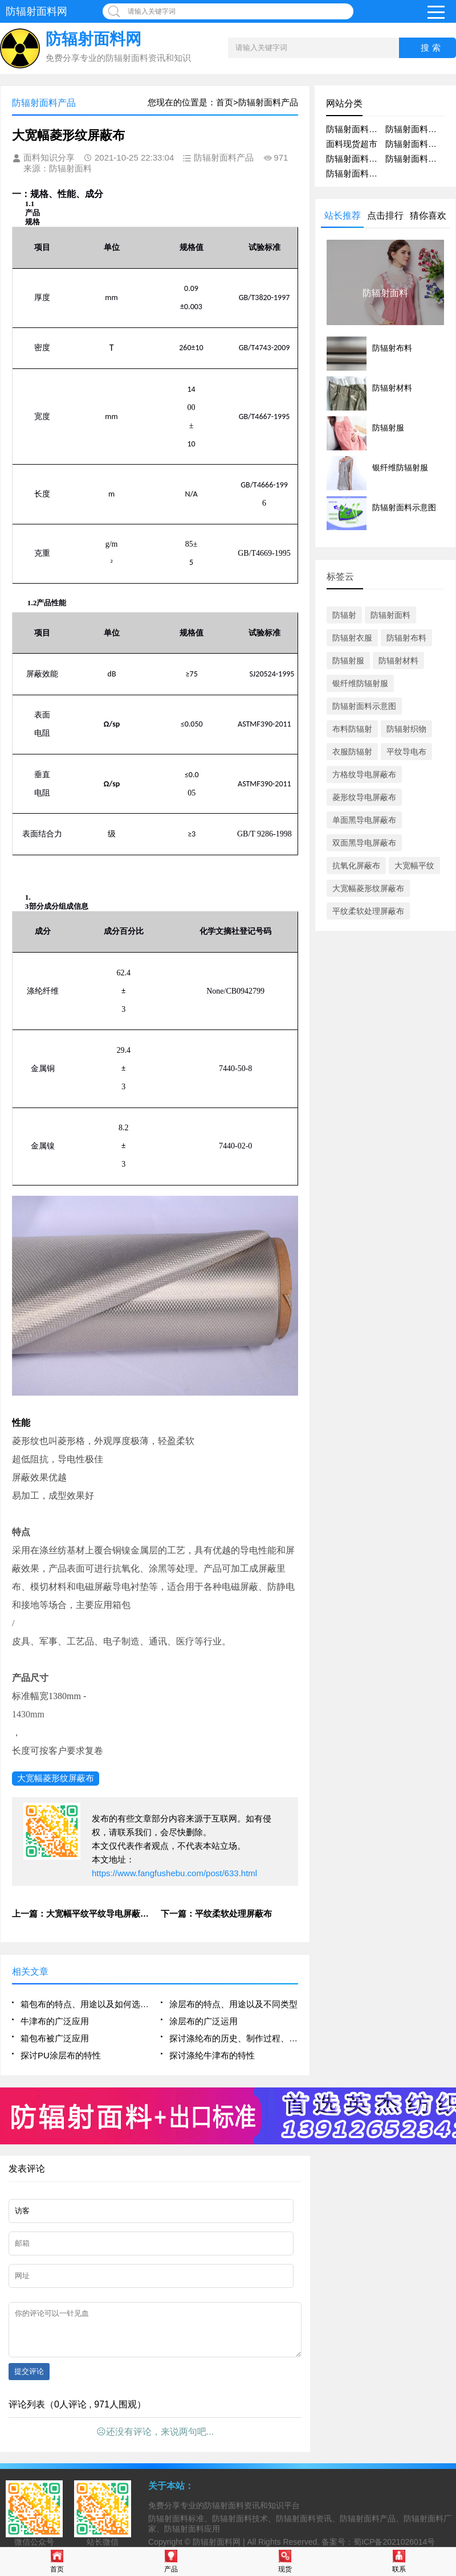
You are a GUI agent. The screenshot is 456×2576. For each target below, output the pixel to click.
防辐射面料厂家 (356, 158)
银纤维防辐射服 (360, 683)
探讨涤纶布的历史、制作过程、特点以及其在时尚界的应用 (233, 2038)
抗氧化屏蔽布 (356, 865)
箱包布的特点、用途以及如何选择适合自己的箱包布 (85, 2004)
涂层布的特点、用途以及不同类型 (233, 2004)
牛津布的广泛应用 (55, 2021)
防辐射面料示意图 (364, 706)
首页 (57, 2561)
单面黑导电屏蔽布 (364, 820)
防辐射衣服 (352, 637)
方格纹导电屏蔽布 (364, 774)
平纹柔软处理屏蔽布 (368, 911)
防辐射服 (348, 660)
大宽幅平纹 (414, 865)
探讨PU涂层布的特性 (61, 2055)
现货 (285, 2561)
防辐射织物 (406, 728)
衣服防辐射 (352, 751)
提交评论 (29, 2380)
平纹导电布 (406, 751)
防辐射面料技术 (356, 173)
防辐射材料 (398, 660)
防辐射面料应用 (415, 144)
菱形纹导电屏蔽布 (364, 797)
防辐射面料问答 (415, 158)
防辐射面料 (390, 615)
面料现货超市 (351, 144)
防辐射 (344, 615)
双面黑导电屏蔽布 (364, 842)
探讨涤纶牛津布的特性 (212, 2055)
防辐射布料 (406, 637)
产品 (171, 2561)
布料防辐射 (352, 728)
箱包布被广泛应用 (55, 2038)
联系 (399, 2561)
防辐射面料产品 (356, 129)
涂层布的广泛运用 (203, 2021)
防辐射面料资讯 (415, 129)
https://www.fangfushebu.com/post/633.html (174, 1873)
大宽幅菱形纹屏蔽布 (55, 1778)
